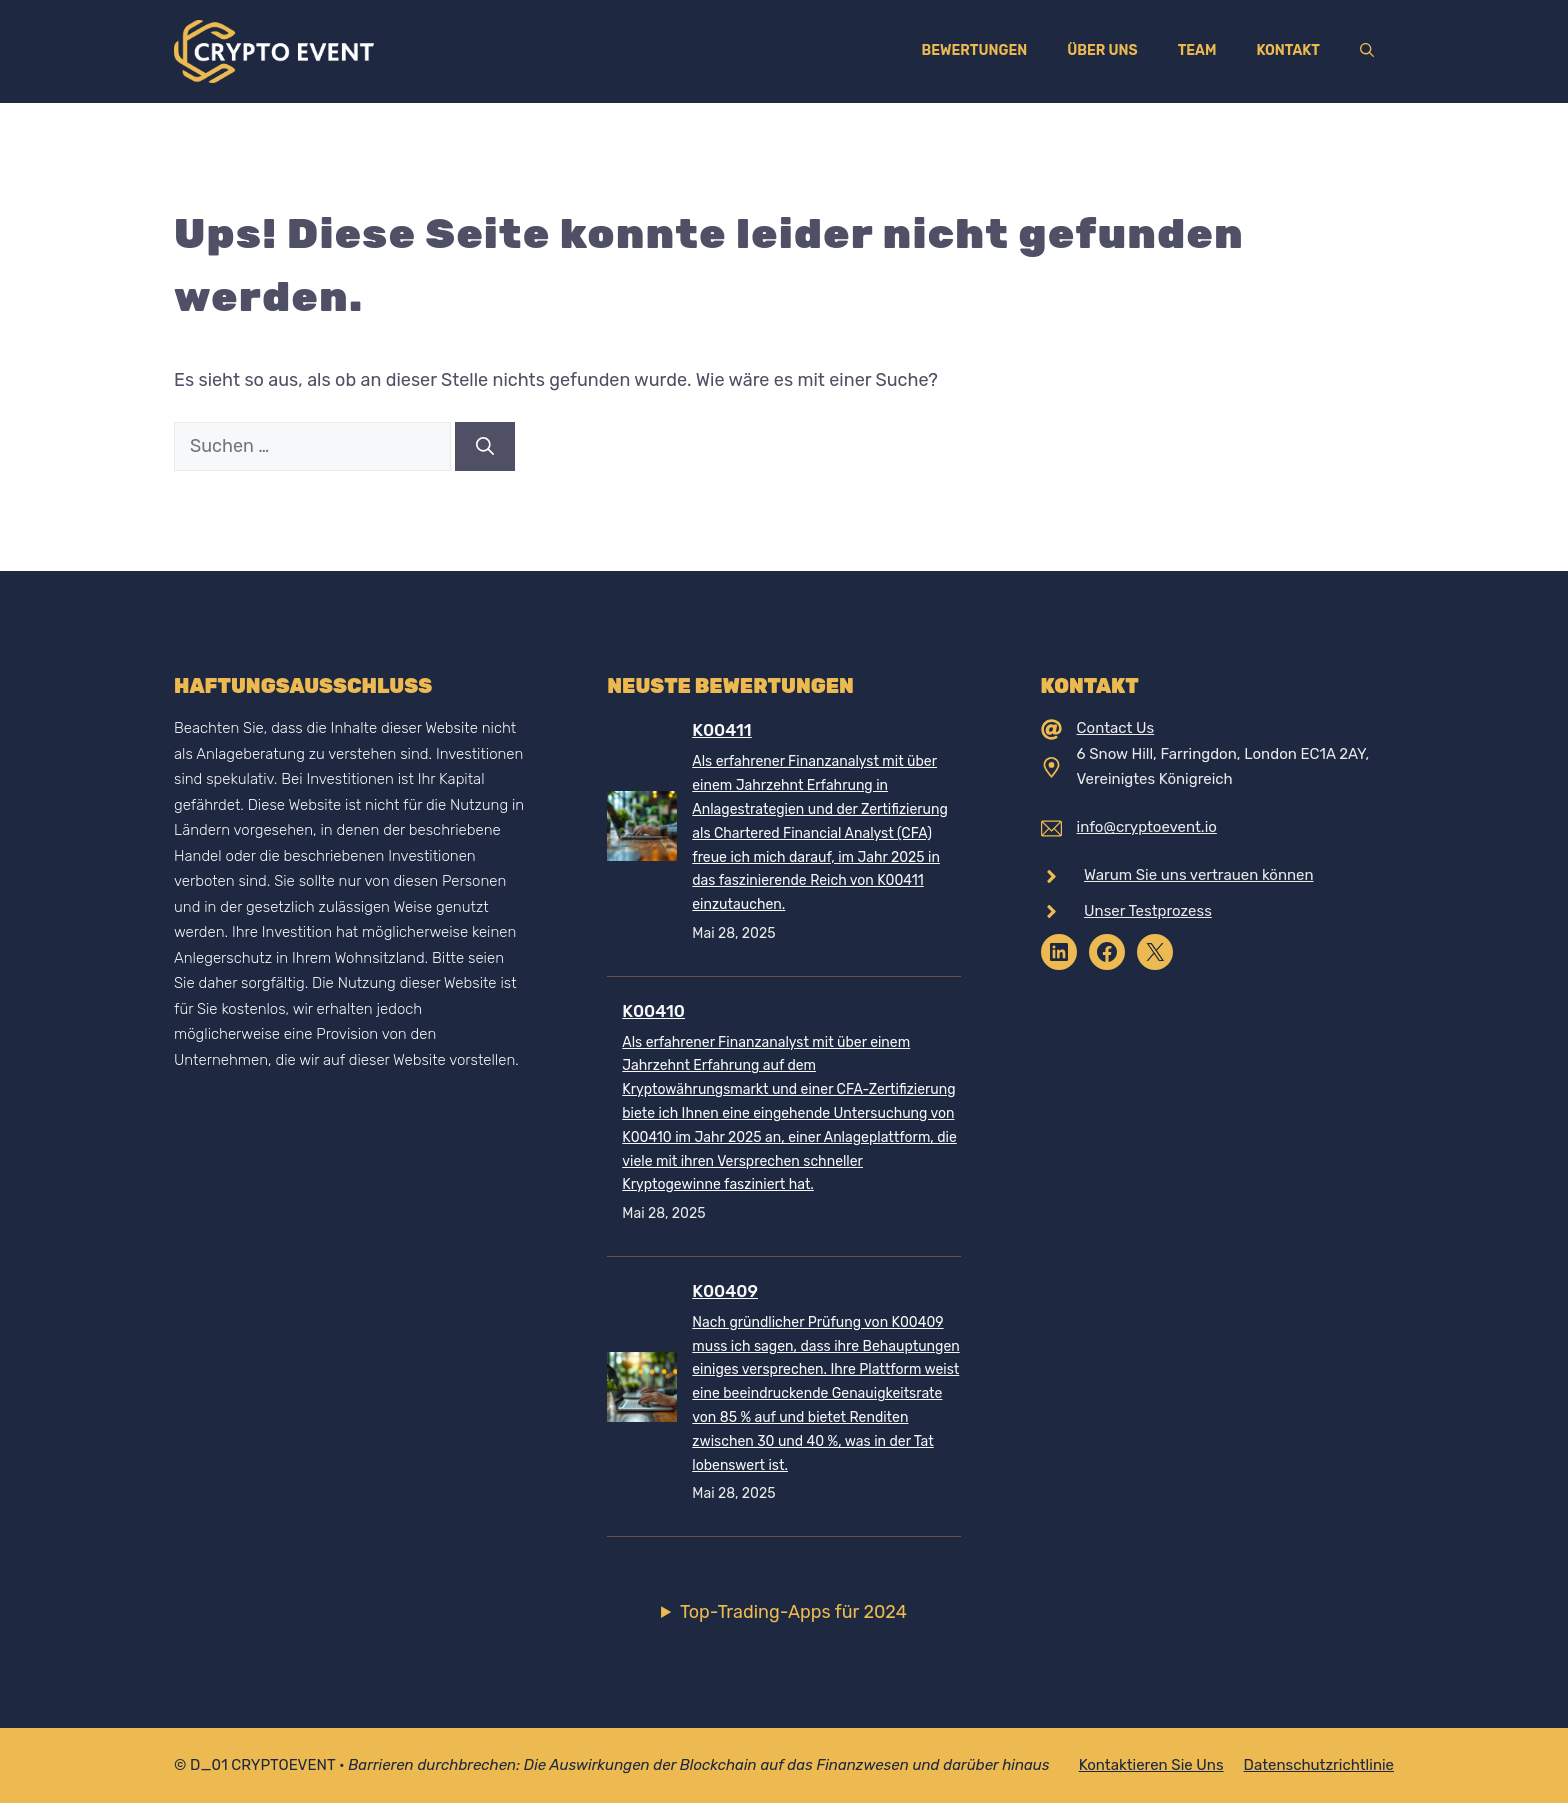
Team (1197, 50)
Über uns (1102, 50)
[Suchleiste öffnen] (1367, 51)
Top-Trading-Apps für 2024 (793, 1612)
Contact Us (1116, 728)
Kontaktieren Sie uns (1151, 1765)
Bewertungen (974, 50)
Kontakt (1288, 50)
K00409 (725, 1291)
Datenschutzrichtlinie (1319, 1765)
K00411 (721, 730)
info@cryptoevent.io (1147, 827)
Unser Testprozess (1148, 911)
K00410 (653, 1011)
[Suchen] (485, 446)
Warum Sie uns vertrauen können (1199, 875)
